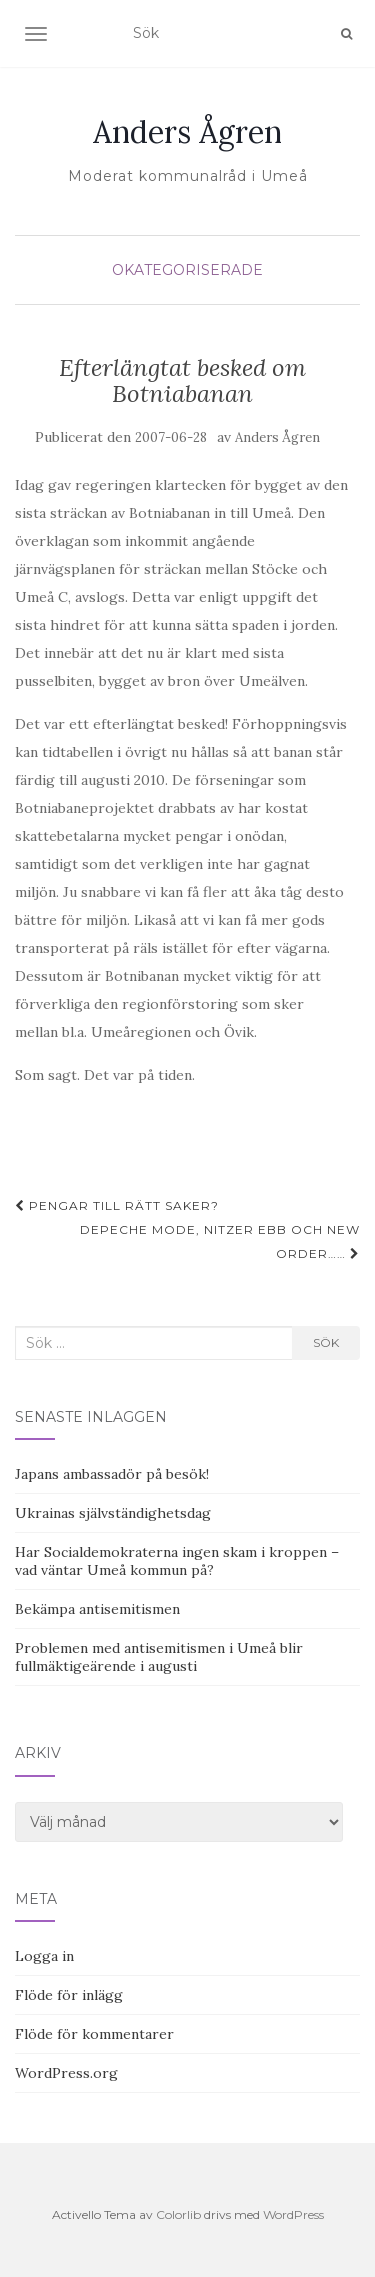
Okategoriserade (187, 270)
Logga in (44, 1956)
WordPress (293, 2214)
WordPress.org (66, 2073)
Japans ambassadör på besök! (112, 1474)
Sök (326, 1342)
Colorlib (178, 2214)
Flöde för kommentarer (94, 2034)
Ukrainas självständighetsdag (113, 1513)
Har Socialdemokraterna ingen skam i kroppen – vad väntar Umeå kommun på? (177, 1561)
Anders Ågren (187, 132)
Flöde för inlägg (69, 1995)
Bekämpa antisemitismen (97, 1609)
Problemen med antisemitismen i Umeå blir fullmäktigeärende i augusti (159, 1657)
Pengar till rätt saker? (117, 1205)
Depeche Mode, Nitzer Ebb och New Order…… (220, 1241)
